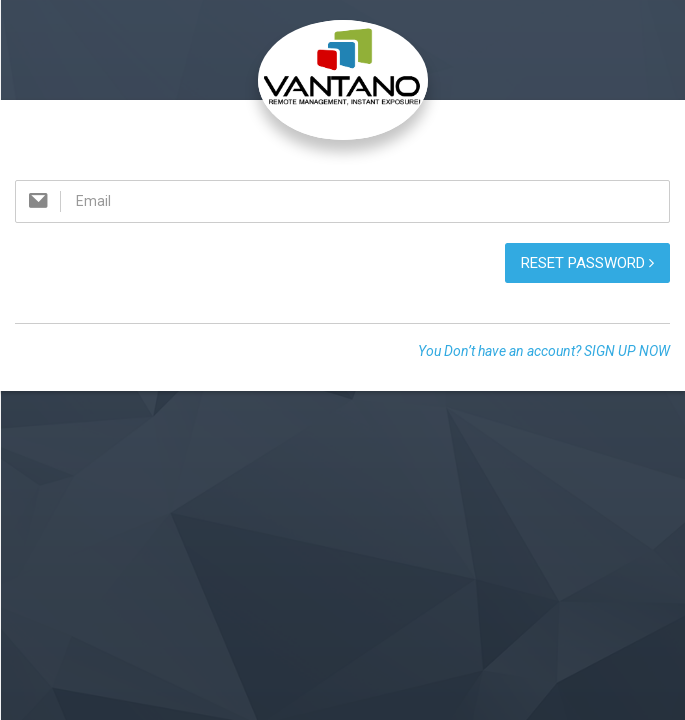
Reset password (587, 263)
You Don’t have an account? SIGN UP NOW (544, 351)
